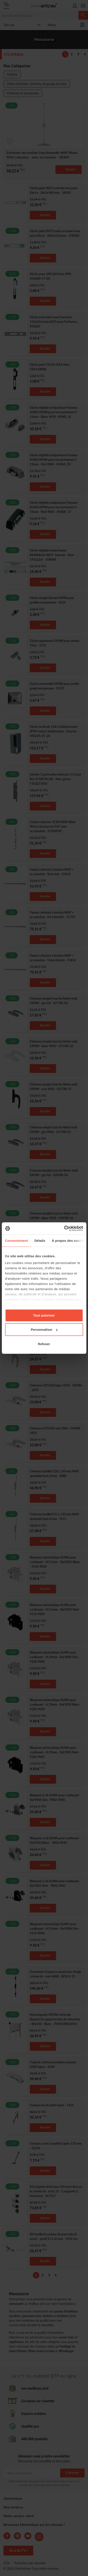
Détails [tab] (39, 1240)
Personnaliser (44, 1329)
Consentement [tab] (16, 1240)
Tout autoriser (44, 1315)
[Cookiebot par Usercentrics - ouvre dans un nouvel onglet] (64, 1228)
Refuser (44, 1344)
